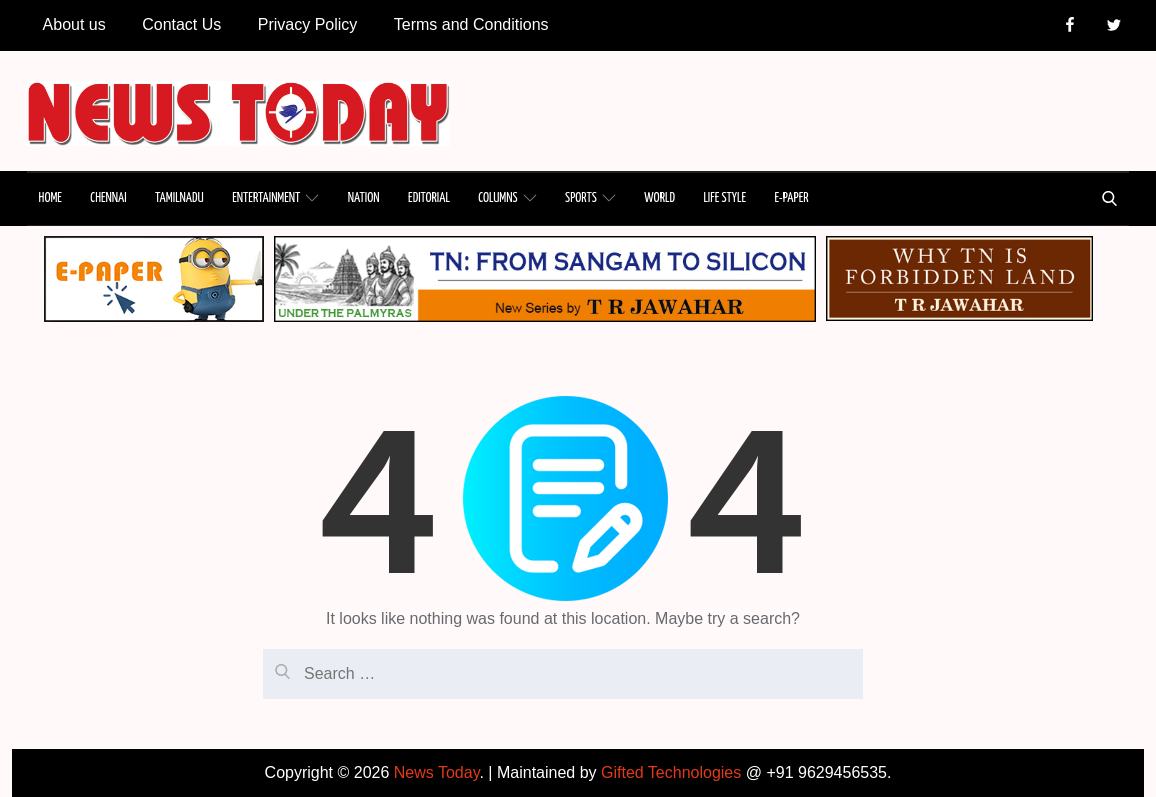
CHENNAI (108, 198)
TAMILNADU (179, 198)
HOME (50, 198)
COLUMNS (507, 198)
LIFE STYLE (724, 198)
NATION (364, 198)
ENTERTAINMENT (275, 198)
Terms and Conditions (471, 24)
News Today (437, 772)
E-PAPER (791, 198)
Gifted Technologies (671, 772)
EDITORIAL (429, 198)
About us (74, 24)
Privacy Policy (308, 24)
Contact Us (181, 24)
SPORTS (590, 198)
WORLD (659, 198)
